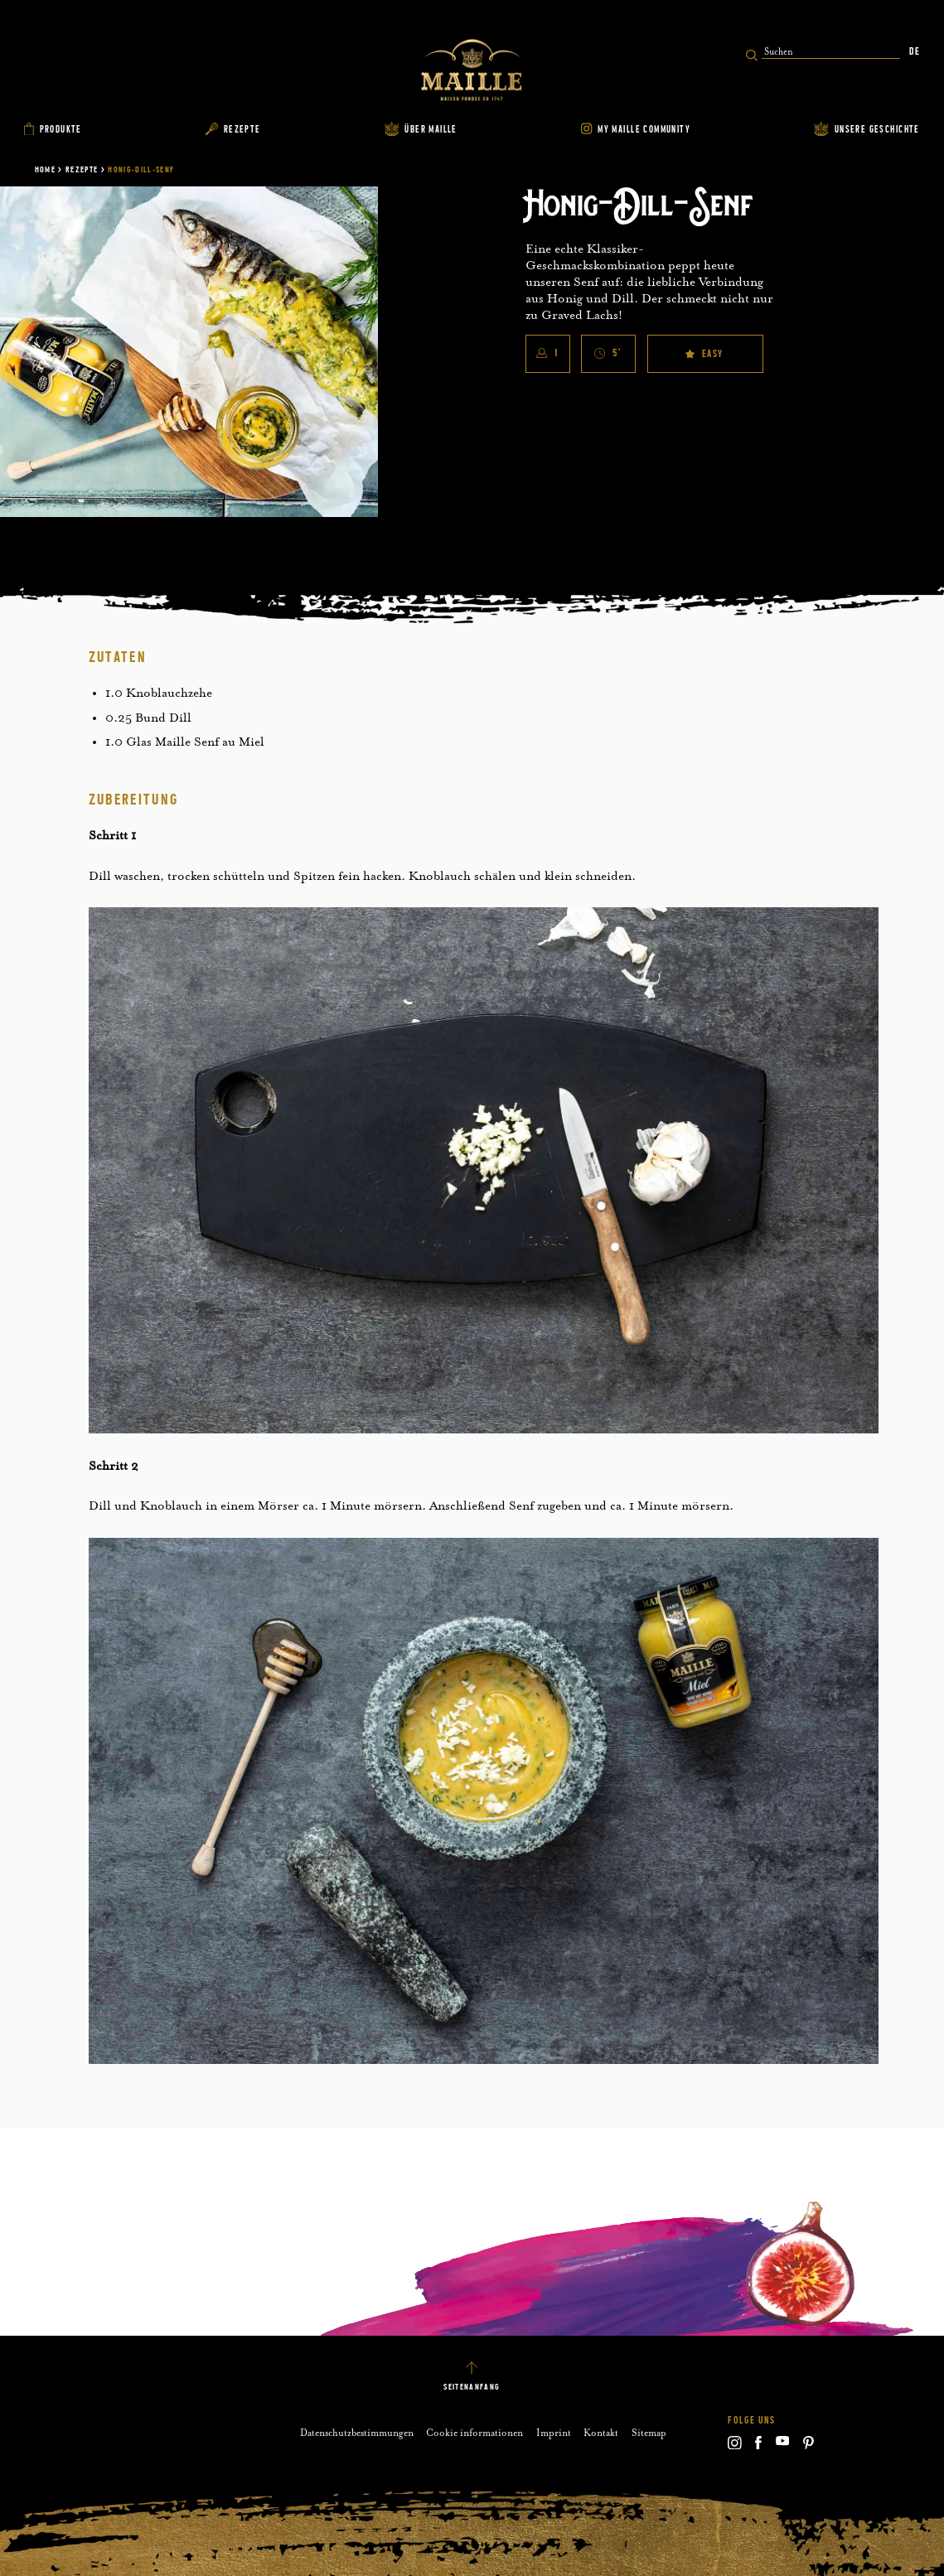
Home (45, 170)
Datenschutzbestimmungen (357, 2432)
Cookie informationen (474, 2432)
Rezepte (81, 170)
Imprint (553, 2432)
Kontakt (600, 2432)
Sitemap (649, 2432)
